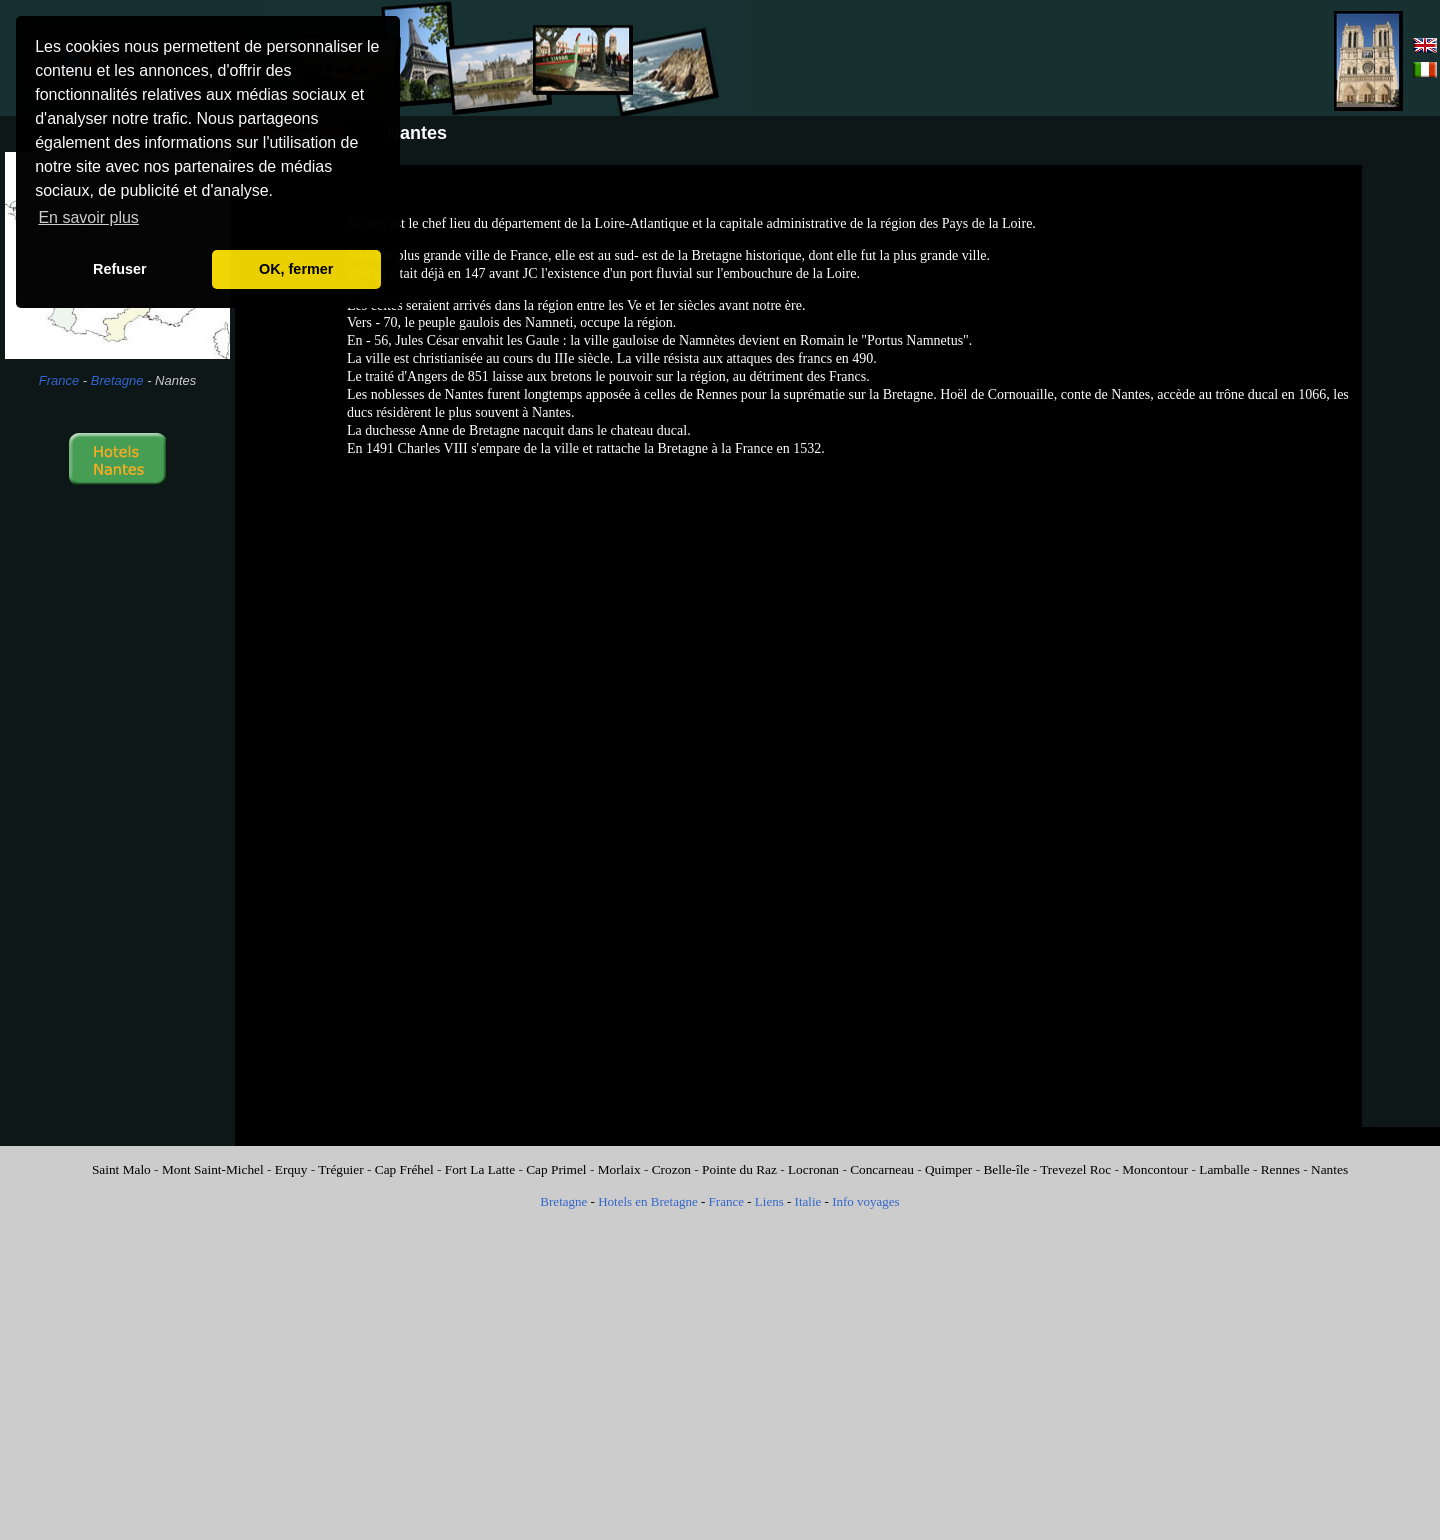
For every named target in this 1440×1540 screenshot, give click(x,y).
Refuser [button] (120, 269)
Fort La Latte (480, 1169)
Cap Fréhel (404, 1169)
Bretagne (117, 380)
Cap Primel (556, 1169)
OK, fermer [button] (296, 269)
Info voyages (866, 1201)
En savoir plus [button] (88, 217)
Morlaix (619, 1169)
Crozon (671, 1169)
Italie (808, 1201)
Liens (769, 1201)
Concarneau (882, 1169)
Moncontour (1155, 1169)
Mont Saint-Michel (213, 1169)
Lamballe (1224, 1169)
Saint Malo (121, 1169)
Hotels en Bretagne (648, 1201)
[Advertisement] (1102, 58)
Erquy (291, 1169)
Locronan (813, 1169)
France (59, 380)
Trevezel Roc (1075, 1169)
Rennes (1280, 1169)
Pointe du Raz (739, 1169)
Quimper (948, 1169)
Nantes (1329, 1169)
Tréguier (340, 1169)
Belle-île (1006, 1169)
